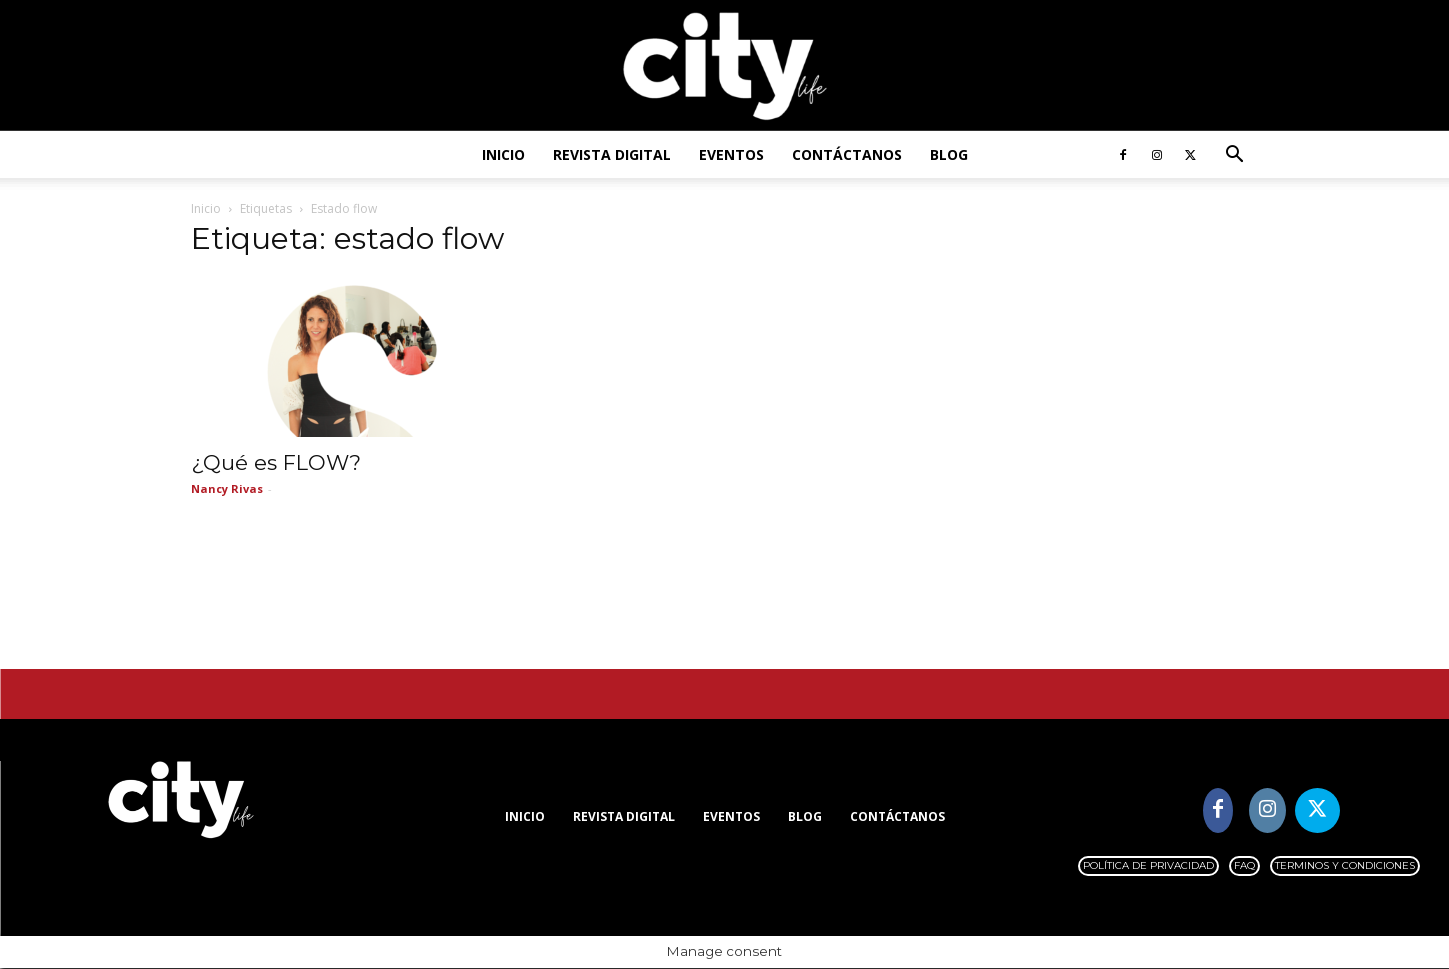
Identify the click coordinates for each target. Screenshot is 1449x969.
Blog (949, 154)
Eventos (731, 154)
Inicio (503, 154)
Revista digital (612, 154)
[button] (1235, 156)
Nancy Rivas (227, 489)
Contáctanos (847, 154)
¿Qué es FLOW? (276, 463)
